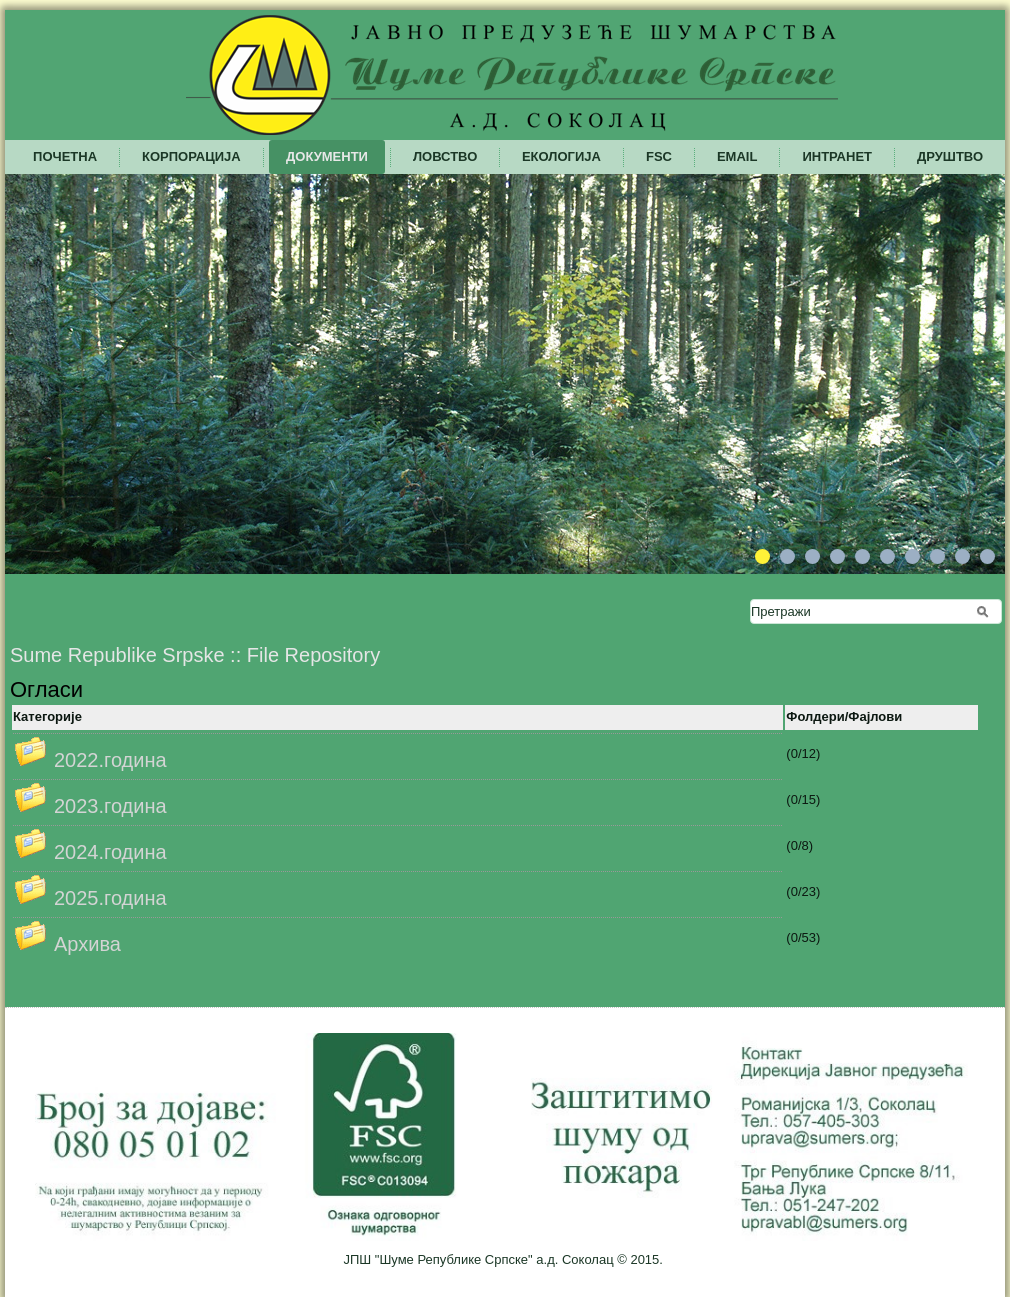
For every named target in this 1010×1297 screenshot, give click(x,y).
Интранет (837, 156)
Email (737, 156)
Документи (327, 156)
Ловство (445, 156)
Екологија (561, 156)
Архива (87, 944)
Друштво (950, 156)
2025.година (110, 898)
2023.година (110, 806)
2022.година (110, 760)
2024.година (110, 852)
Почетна (65, 156)
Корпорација (191, 156)
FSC (659, 156)
